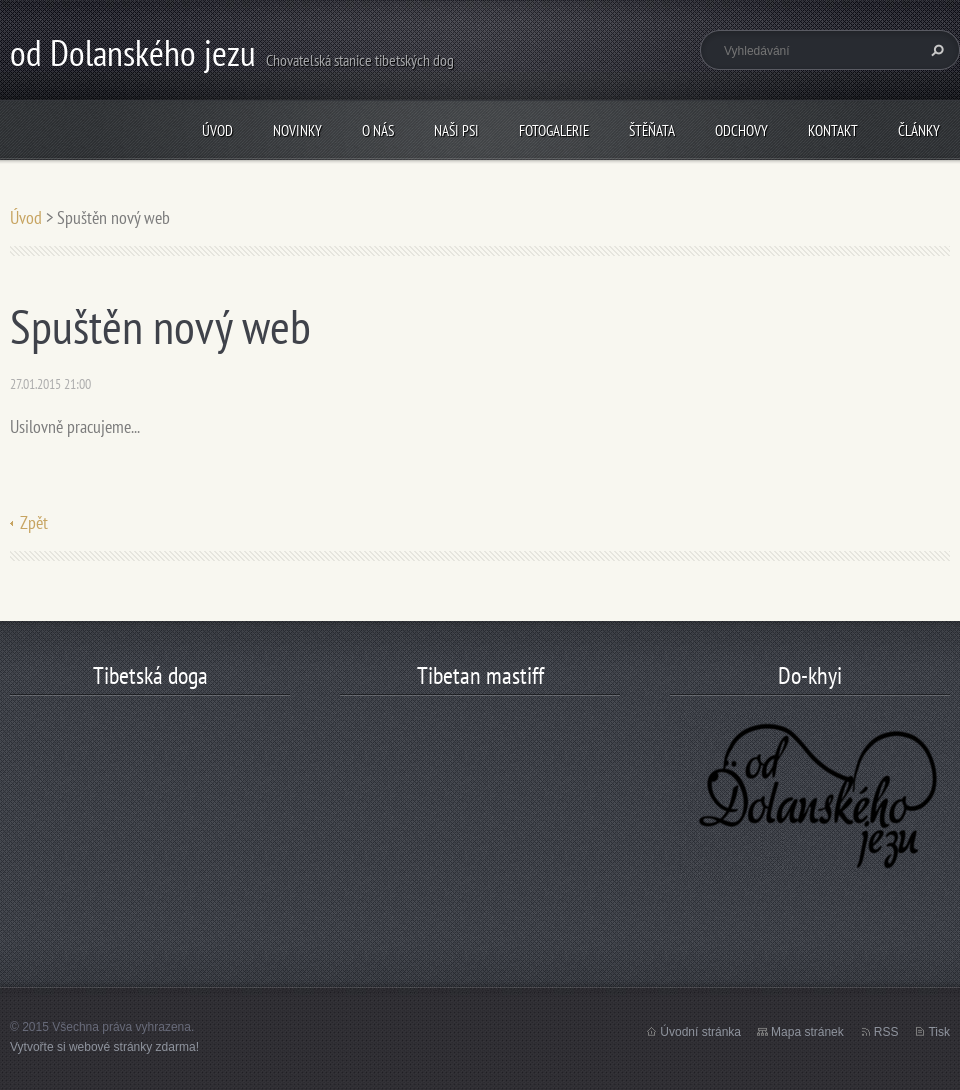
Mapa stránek (807, 1032)
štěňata (652, 130)
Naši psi (456, 130)
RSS (886, 1032)
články (919, 130)
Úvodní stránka (700, 1032)
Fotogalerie (554, 130)
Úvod (217, 130)
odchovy (741, 130)
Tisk (939, 1032)
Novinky (297, 130)
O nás (378, 130)
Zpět (34, 522)
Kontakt (833, 130)
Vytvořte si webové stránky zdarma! (104, 1047)
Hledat (935, 50)
